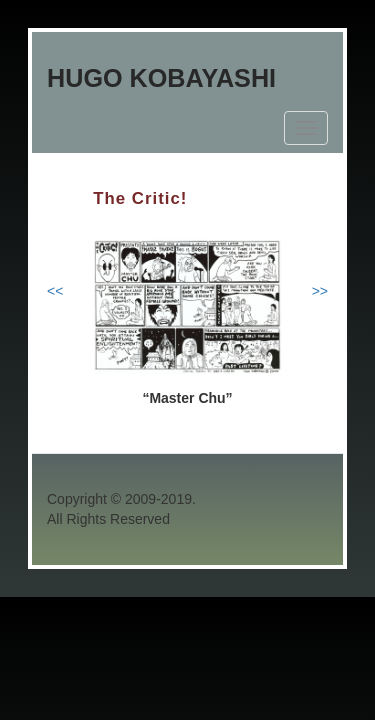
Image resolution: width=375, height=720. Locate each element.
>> (320, 291)
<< (55, 291)
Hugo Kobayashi (161, 78)
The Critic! (140, 198)
